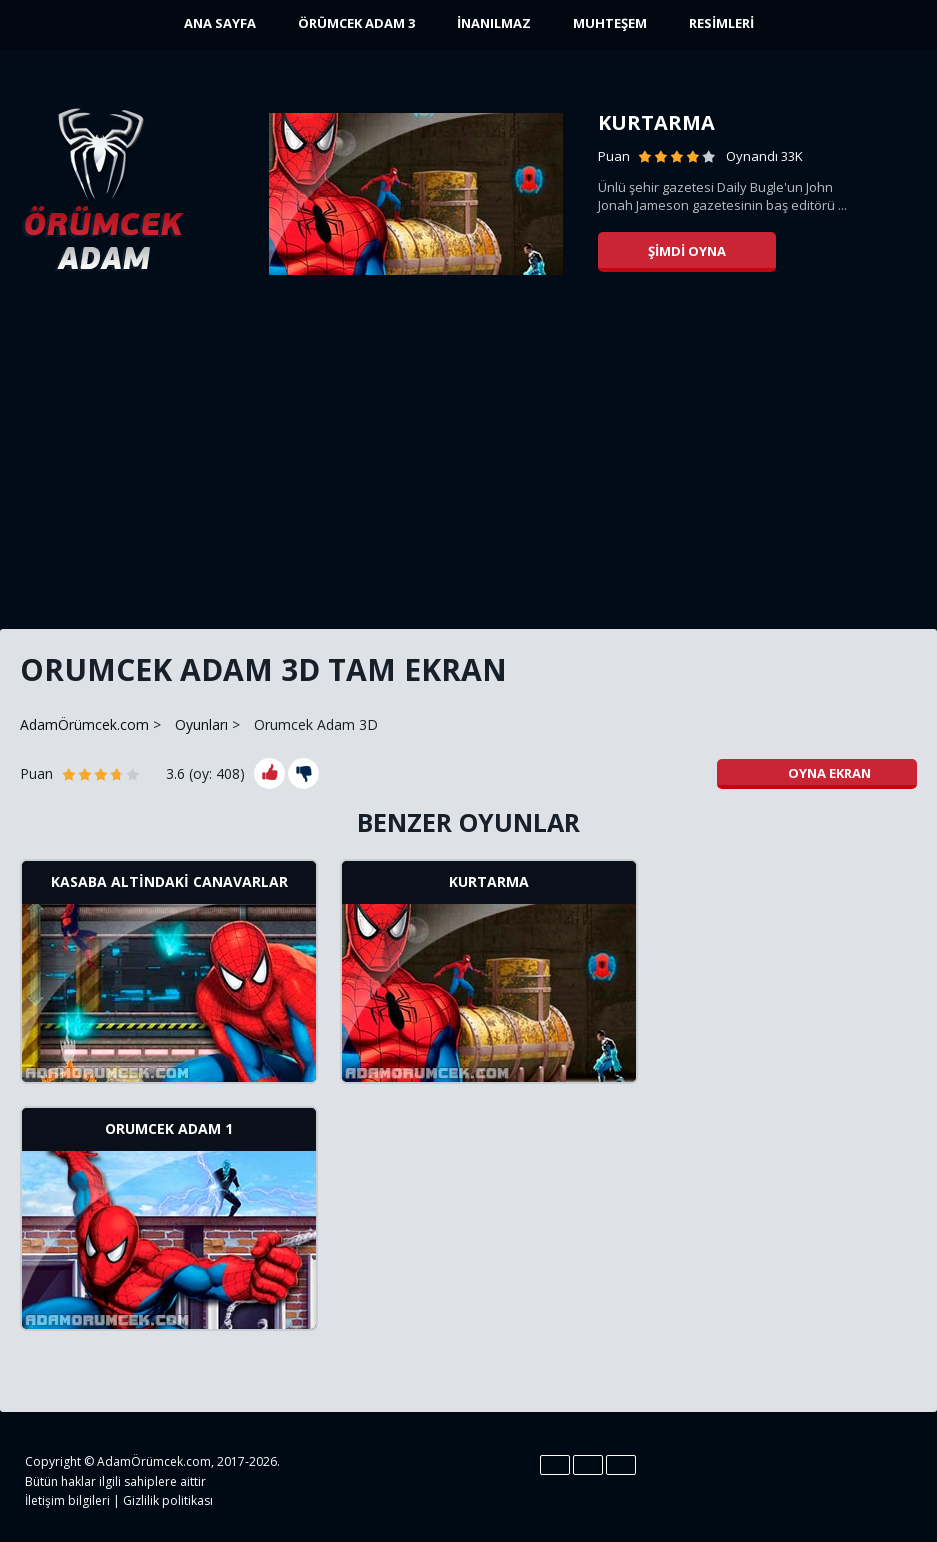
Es (588, 1465)
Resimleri (721, 23)
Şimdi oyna (687, 251)
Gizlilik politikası (168, 1500)
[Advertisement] (468, 460)
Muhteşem (610, 23)
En (555, 1465)
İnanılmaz (494, 23)
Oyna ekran (817, 773)
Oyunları (201, 724)
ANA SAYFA (220, 23)
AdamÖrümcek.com (84, 724)
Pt (621, 1465)
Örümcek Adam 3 (356, 23)
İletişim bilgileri (67, 1500)
